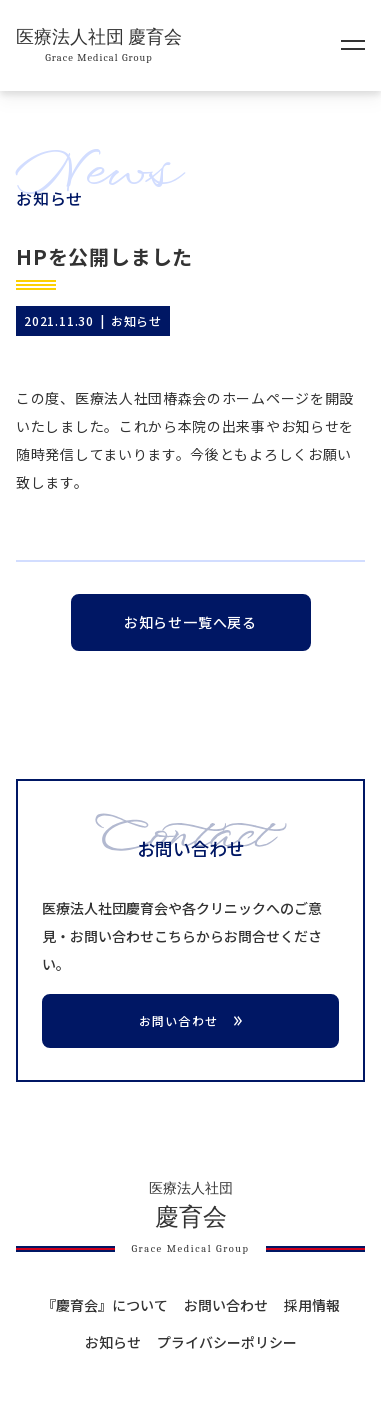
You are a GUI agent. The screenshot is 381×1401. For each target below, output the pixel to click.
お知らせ (113, 1342)
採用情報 (312, 1305)
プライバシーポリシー (227, 1342)
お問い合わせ (226, 1305)
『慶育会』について (105, 1305)
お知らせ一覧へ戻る (190, 622)
